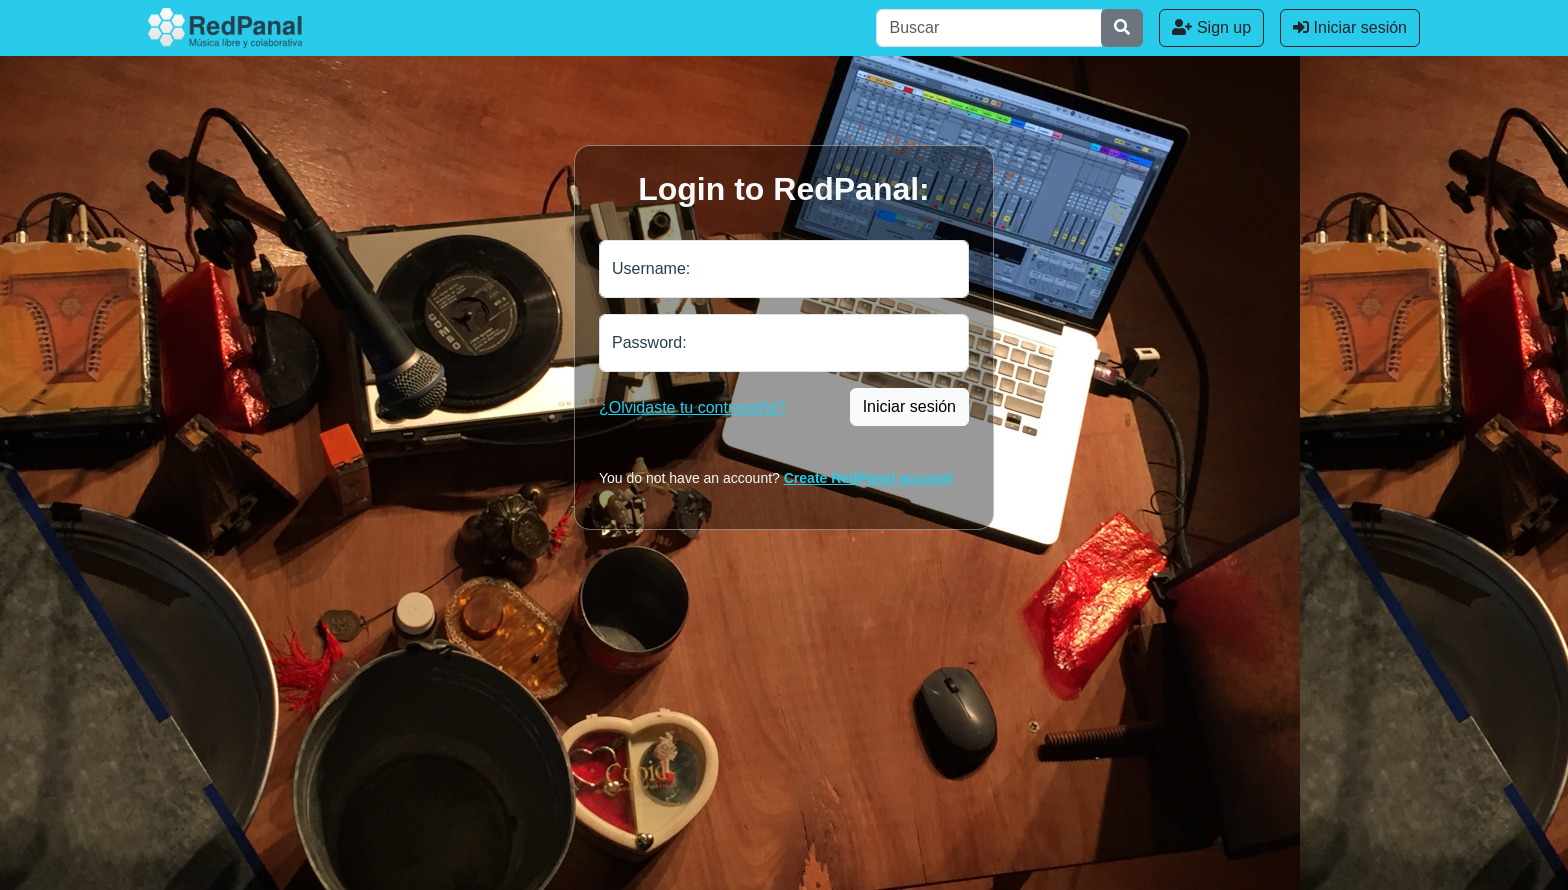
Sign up (1211, 27)
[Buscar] (989, 28)
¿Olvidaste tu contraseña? (692, 407)
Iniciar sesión (1350, 27)
